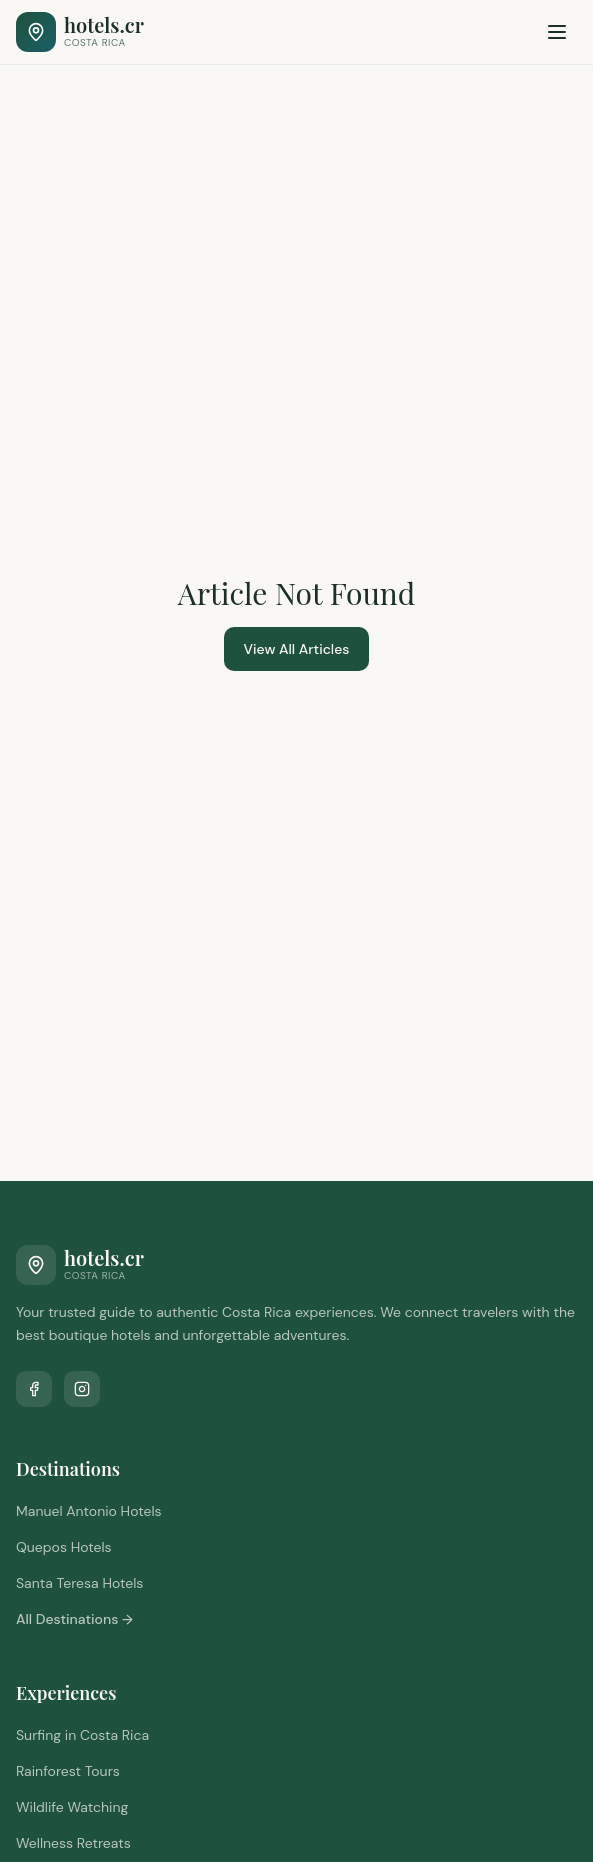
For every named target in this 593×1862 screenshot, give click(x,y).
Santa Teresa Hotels (79, 1583)
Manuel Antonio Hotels (89, 1511)
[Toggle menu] (557, 32)
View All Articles (297, 649)
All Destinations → (74, 1619)
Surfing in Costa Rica (82, 1735)
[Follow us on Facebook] (34, 1389)
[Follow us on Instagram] (82, 1389)
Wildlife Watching (72, 1807)
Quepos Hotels (64, 1547)
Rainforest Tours (68, 1771)
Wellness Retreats (73, 1843)
